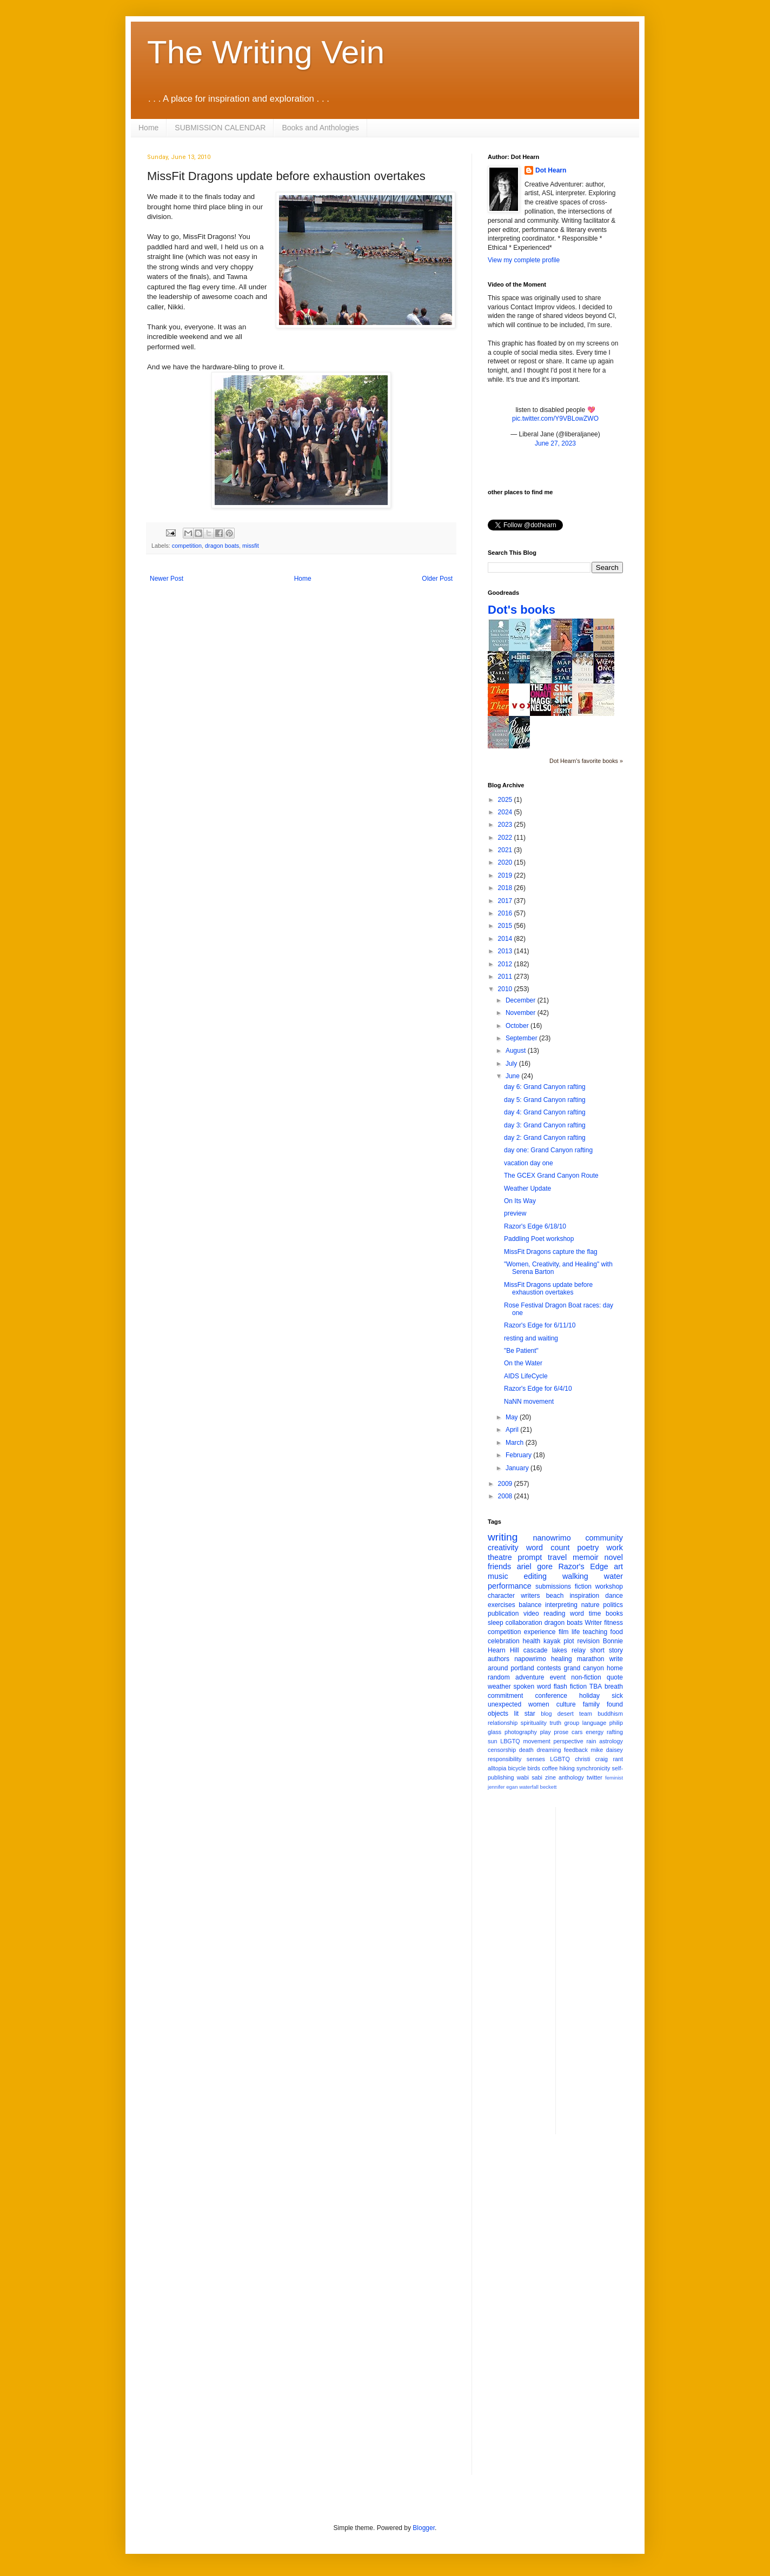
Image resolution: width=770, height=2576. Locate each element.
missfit (250, 545)
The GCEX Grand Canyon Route (551, 1175)
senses (536, 1759)
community (604, 1537)
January (518, 1468)
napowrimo (530, 1659)
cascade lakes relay (554, 1650)
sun (492, 1741)
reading (554, 1613)
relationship (502, 1722)
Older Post (437, 578)
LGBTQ (560, 1759)
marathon (591, 1659)
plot (568, 1641)
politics (613, 1605)
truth (555, 1722)
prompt (530, 1557)
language (594, 1722)
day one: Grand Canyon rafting (548, 1150)
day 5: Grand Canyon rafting (545, 1100)
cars (577, 1732)
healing (561, 1659)
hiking (567, 1768)
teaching (595, 1632)
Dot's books (521, 609)
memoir (586, 1557)
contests (549, 1668)
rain (591, 1741)
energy (594, 1732)
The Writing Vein (265, 52)
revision (588, 1641)
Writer (593, 1622)
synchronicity (593, 1768)
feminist (614, 1778)
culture (566, 1704)
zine (550, 1777)
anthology (571, 1777)
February (519, 1455)
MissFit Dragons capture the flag (551, 1252)
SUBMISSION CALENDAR (220, 127)
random (499, 1677)
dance (614, 1595)
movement (536, 1741)
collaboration (524, 1622)
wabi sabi (529, 1777)
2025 (506, 800)
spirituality (534, 1722)
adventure (529, 1677)
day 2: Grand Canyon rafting (545, 1137)
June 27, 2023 (555, 443)
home (615, 1668)
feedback (576, 1750)
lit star (524, 1713)
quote (615, 1677)
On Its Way (520, 1201)
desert (565, 1713)
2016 (506, 913)
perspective (568, 1741)
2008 (506, 1496)
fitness (613, 1622)
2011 (506, 976)
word (577, 1613)
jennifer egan (502, 1787)
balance (530, 1605)
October (518, 1026)
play (545, 1732)
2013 (506, 951)
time (595, 1613)
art (618, 1566)
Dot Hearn (550, 170)
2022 (506, 837)
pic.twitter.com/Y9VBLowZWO (555, 418)
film (564, 1632)
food (616, 1632)
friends (499, 1566)
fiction (583, 1586)
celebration (504, 1641)
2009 (506, 1484)
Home (148, 127)
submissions (553, 1586)
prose (561, 1732)
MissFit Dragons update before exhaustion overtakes (548, 1288)
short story (606, 1650)
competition (187, 545)
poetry (588, 1547)
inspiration (584, 1595)
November (521, 1013)
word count (548, 1547)
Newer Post (166, 578)
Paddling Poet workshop (539, 1239)
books (614, 1613)
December (521, 1000)
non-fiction (586, 1677)
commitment (505, 1695)
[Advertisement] (607, 1969)
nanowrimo (551, 1537)
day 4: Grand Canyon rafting (545, 1112)
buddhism (610, 1713)
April (513, 1429)
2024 (506, 812)
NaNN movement (529, 1401)
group (572, 1722)
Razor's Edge (583, 1566)
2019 (506, 875)
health (532, 1641)
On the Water (523, 1363)
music (498, 1576)
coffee (549, 1768)
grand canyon (584, 1668)
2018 (506, 888)
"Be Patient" (521, 1351)
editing (535, 1576)
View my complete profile (524, 260)
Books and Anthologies (320, 127)
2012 (506, 964)
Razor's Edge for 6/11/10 (539, 1325)
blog (546, 1713)
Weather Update (527, 1188)
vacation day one (528, 1163)
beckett (548, 1787)
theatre (500, 1557)
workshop (609, 1586)
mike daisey (606, 1750)
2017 (506, 901)
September (522, 1038)
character (501, 1595)
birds (534, 1768)
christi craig (591, 1759)
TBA (595, 1686)
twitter (594, 1777)
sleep (495, 1622)
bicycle (517, 1768)
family (591, 1704)
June (513, 1076)
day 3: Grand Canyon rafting (545, 1125)
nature (590, 1605)
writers (530, 1595)
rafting (615, 1732)
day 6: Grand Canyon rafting (545, 1087)
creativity (503, 1547)
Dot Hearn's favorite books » (586, 761)
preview (515, 1213)
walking (575, 1576)
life (576, 1632)
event (558, 1677)
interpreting (561, 1605)
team (585, 1713)
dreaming (548, 1750)
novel (614, 1557)
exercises (501, 1605)
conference (551, 1695)
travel (557, 1557)
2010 (506, 989)
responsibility (504, 1759)
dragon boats (222, 545)
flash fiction (570, 1686)
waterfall (529, 1787)
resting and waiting (531, 1338)
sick (617, 1695)
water (613, 1576)
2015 (506, 926)
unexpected (504, 1704)
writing (502, 1537)
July (512, 1063)
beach (555, 1595)
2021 (506, 850)
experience (540, 1632)
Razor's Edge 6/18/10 (535, 1226)
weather (499, 1686)
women (538, 1704)
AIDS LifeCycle (526, 1376)
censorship (502, 1750)
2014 (506, 938)
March (516, 1442)
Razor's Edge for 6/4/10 (538, 1388)
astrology (611, 1741)
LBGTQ (510, 1741)
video (531, 1613)
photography (521, 1732)
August (517, 1050)
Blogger (424, 2528)
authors (498, 1659)
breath (614, 1686)
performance (510, 1586)
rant (618, 1759)
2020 (506, 862)
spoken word (531, 1686)
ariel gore (535, 1566)
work (615, 1547)
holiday (589, 1695)
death (526, 1750)
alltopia (497, 1768)
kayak (551, 1641)
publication (503, 1613)
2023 (506, 824)
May (513, 1417)
